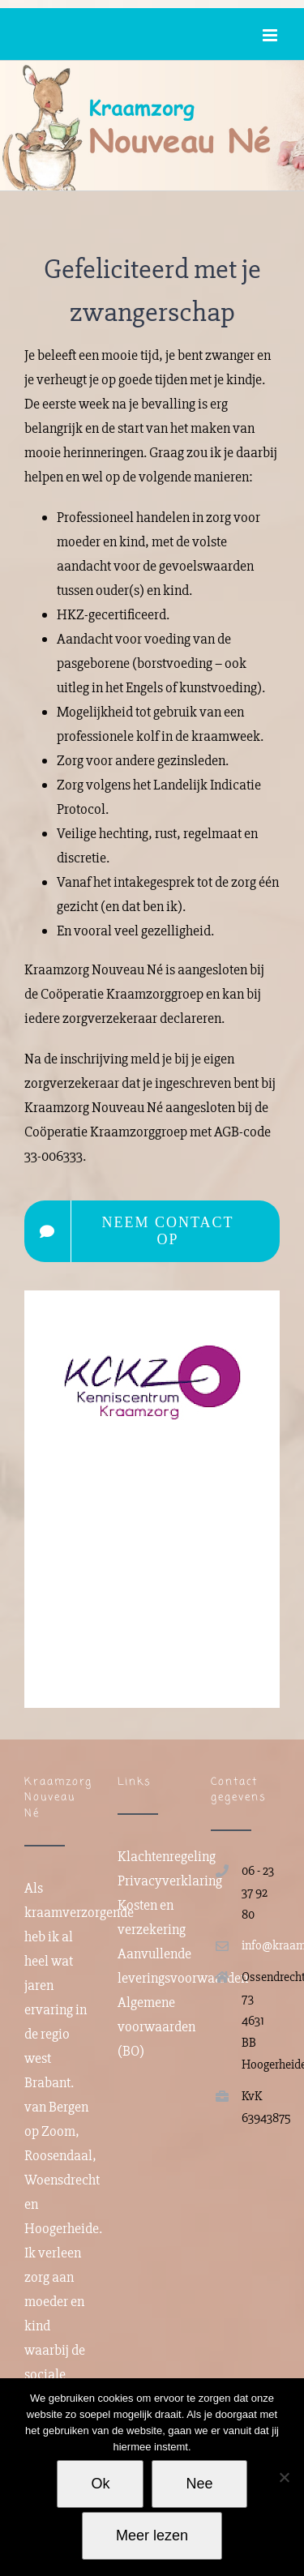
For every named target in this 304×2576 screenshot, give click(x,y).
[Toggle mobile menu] (271, 35)
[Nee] (284, 2477)
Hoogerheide (61, 2228)
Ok (100, 2483)
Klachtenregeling (167, 1856)
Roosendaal (58, 2155)
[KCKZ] (152, 1306)
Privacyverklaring (170, 1880)
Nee (199, 2483)
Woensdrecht (62, 2180)
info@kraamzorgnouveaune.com (261, 1945)
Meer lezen (152, 2535)
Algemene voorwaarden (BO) (156, 2026)
